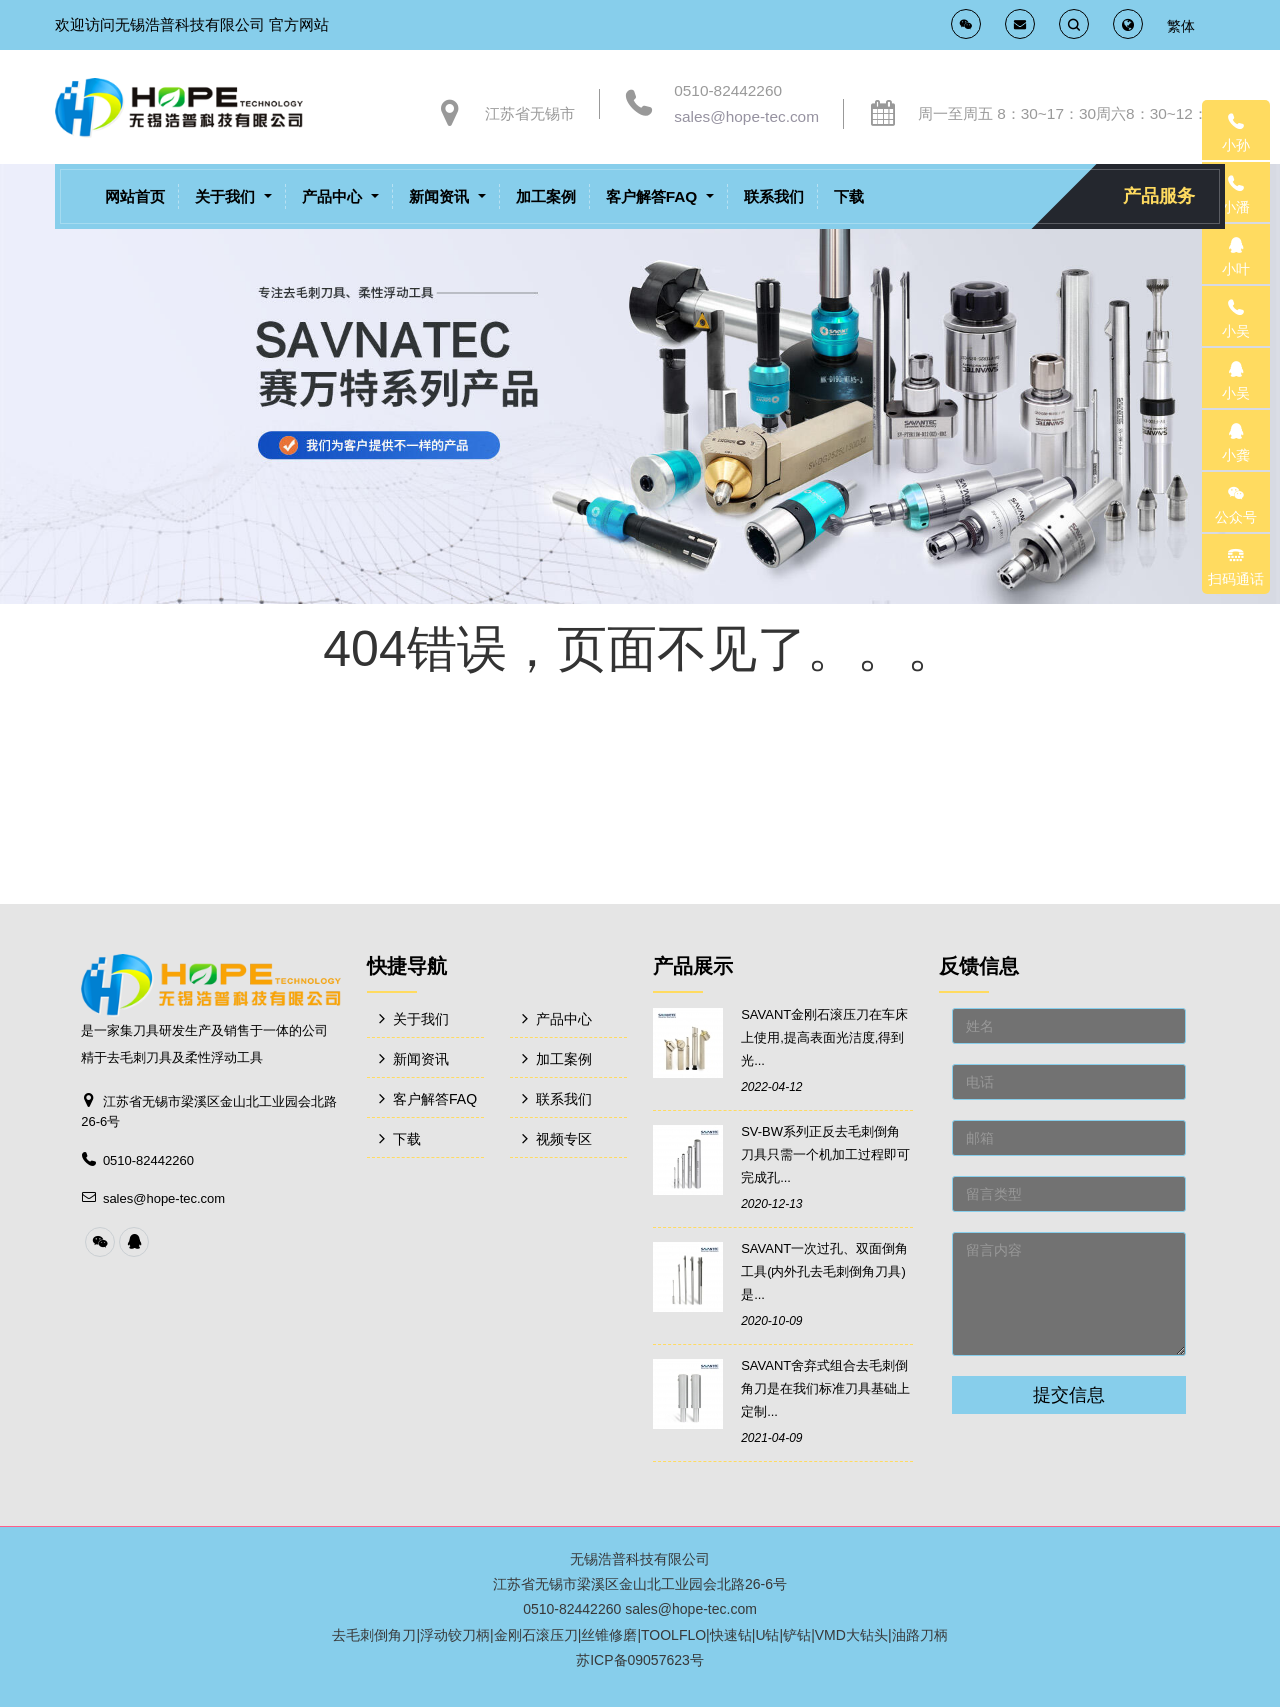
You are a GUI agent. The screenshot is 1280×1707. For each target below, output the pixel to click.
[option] (640, 383)
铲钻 (797, 1635)
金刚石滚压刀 (536, 1635)
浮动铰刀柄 (455, 1635)
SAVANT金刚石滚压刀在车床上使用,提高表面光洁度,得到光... (824, 1037)
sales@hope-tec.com (746, 116)
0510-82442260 (728, 90)
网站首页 (135, 196)
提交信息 (1069, 1395)
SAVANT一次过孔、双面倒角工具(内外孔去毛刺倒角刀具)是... (824, 1271)
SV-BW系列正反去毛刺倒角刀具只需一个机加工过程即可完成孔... (825, 1154)
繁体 (1181, 26)
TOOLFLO (673, 1635)
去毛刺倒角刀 (374, 1635)
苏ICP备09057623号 (640, 1660)
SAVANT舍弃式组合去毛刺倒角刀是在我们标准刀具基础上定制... (825, 1388)
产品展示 (693, 966)
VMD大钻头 (851, 1635)
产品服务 (1159, 196)
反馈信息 (979, 966)
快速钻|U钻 (745, 1635)
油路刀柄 (920, 1635)
